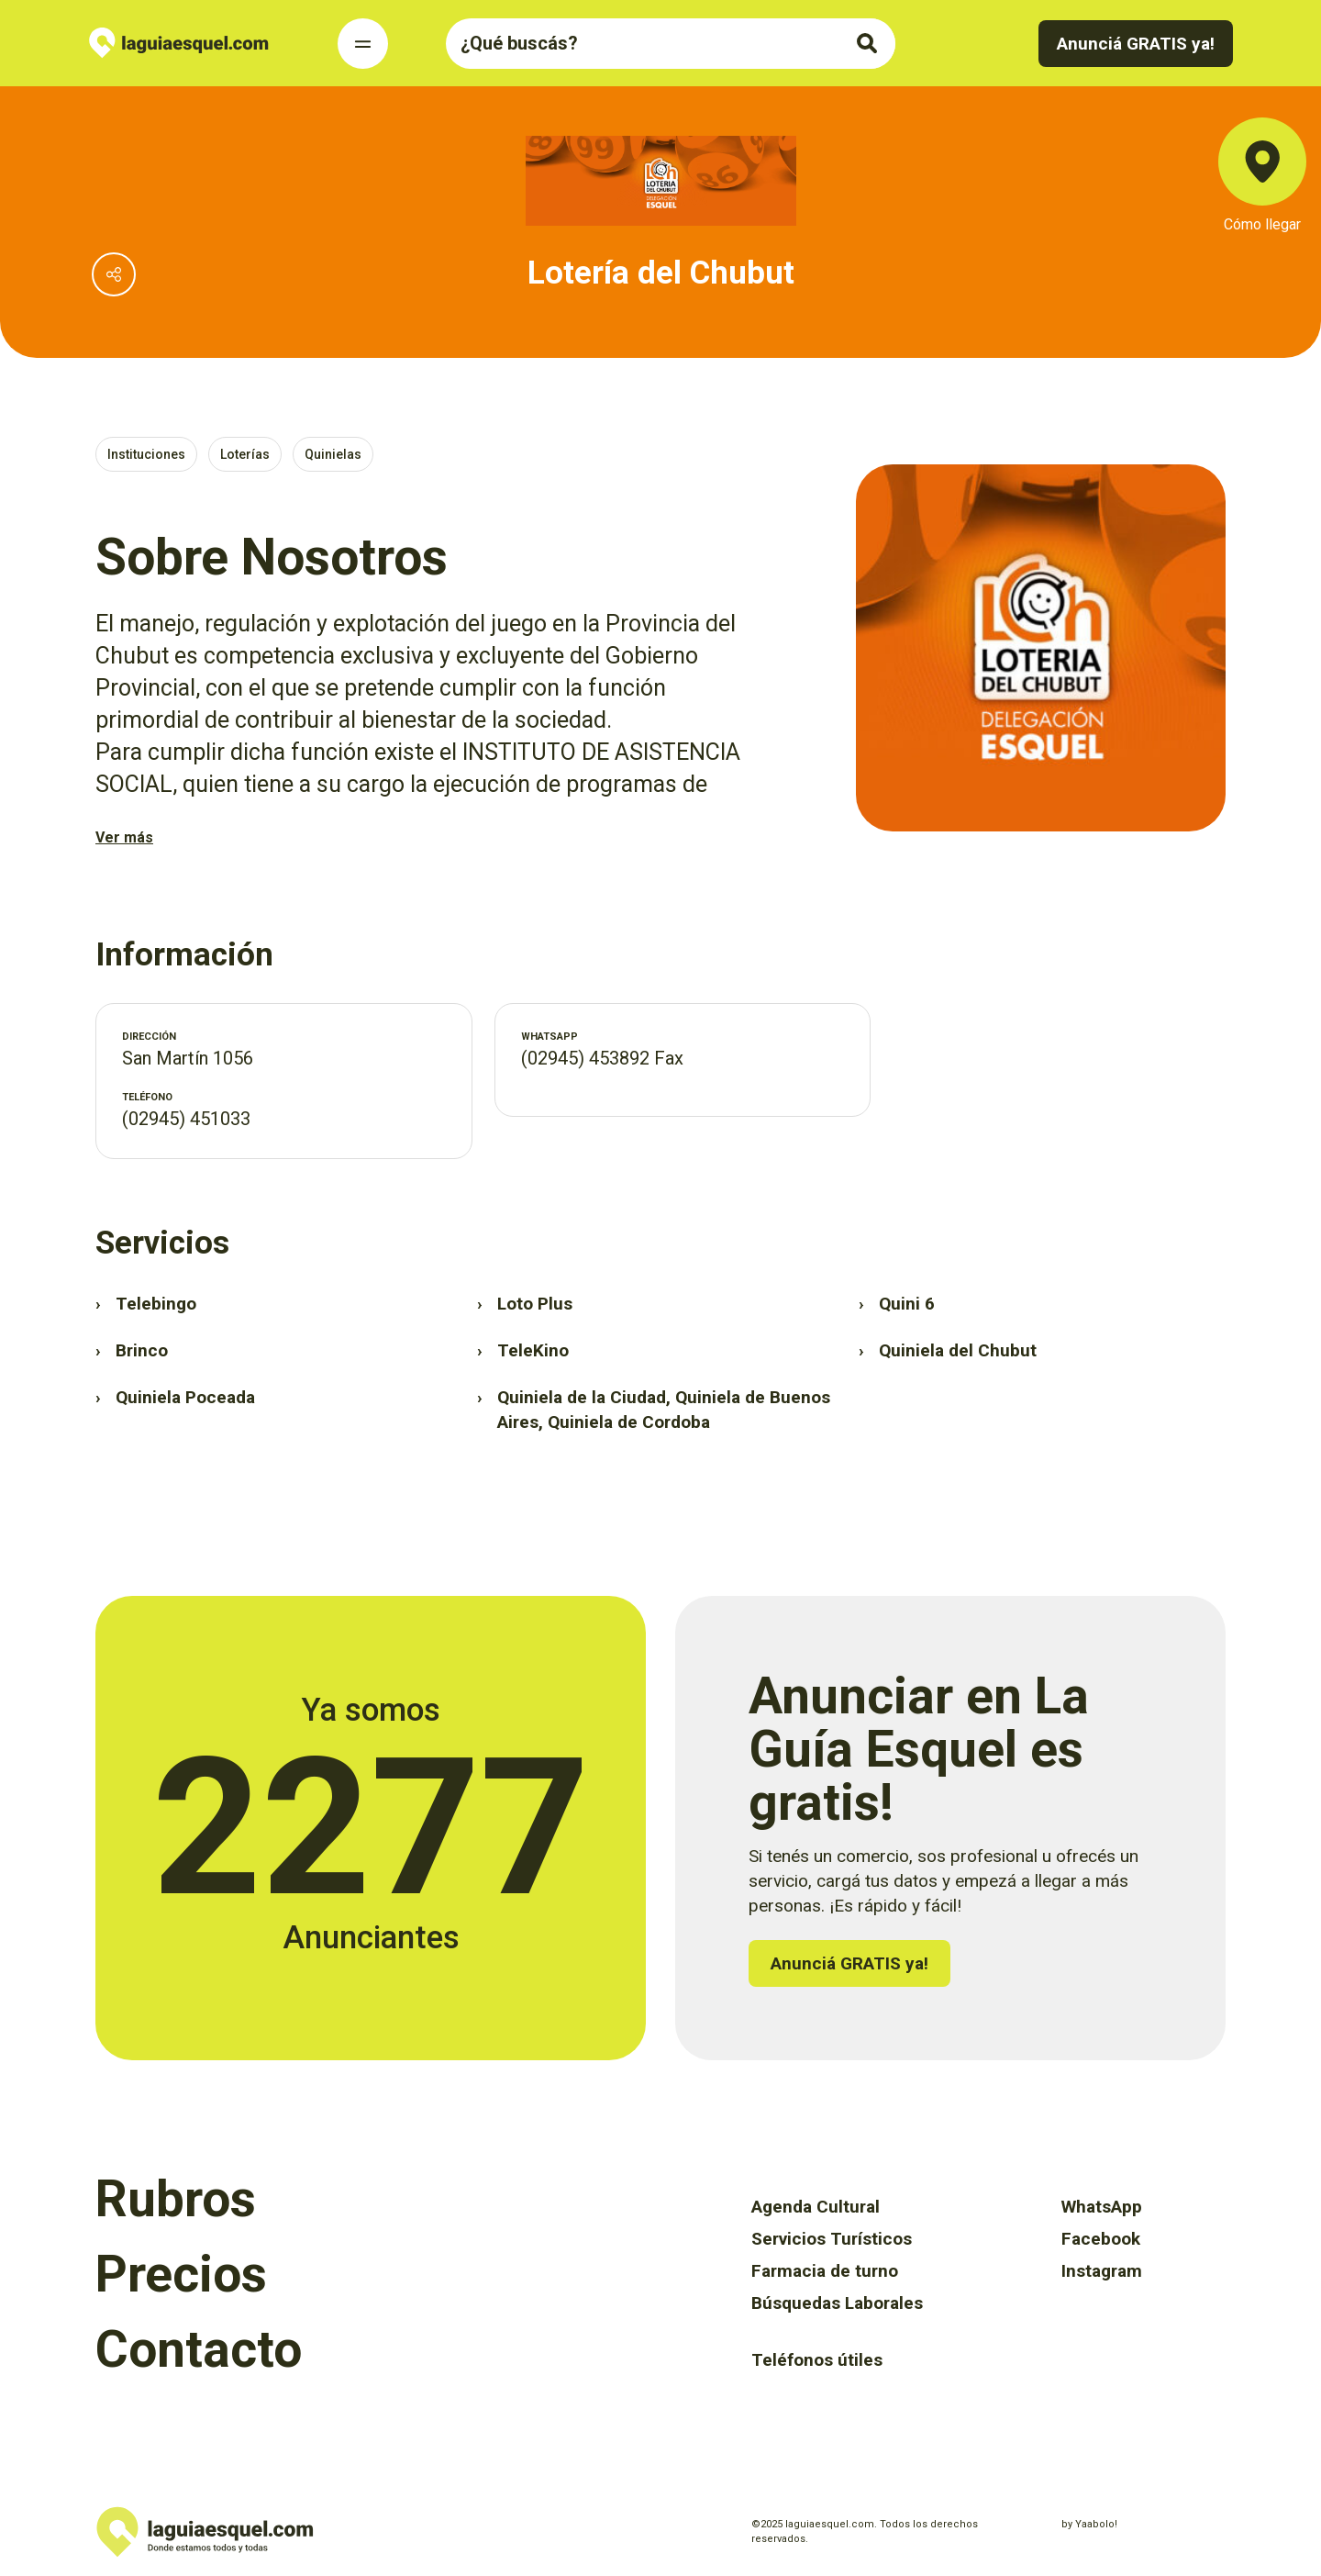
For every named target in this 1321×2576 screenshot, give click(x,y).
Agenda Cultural (815, 2206)
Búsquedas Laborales (837, 2303)
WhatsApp (1101, 2206)
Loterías (245, 454)
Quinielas (333, 454)
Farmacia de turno (824, 2270)
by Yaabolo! (1089, 2524)
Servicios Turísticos (831, 2238)
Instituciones (146, 454)
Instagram (1101, 2270)
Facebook (1100, 2238)
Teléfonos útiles (817, 2359)
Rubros (175, 2198)
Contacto (198, 2349)
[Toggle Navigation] (363, 43)
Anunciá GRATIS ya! (1136, 43)
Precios (181, 2274)
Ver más (124, 837)
